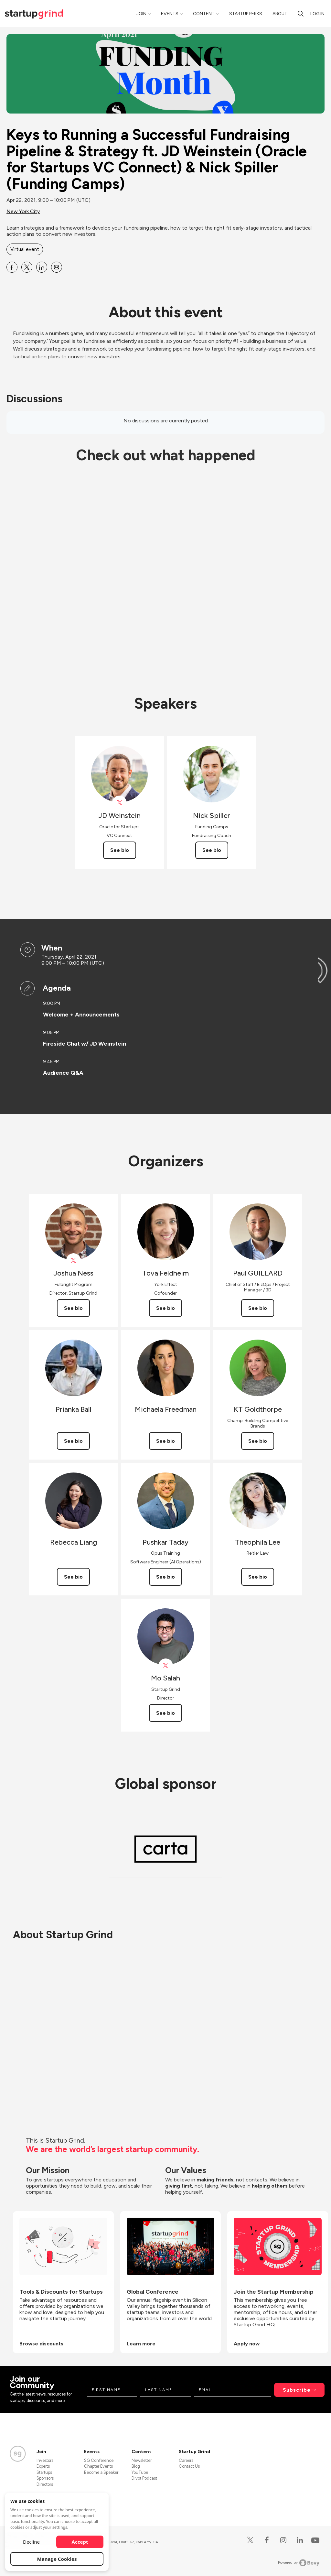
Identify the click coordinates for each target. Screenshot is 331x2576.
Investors (45, 2460)
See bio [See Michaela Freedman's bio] (165, 1441)
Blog (136, 2466)
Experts (43, 2466)
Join (141, 13)
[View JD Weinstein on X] (119, 803)
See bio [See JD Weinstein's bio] (119, 850)
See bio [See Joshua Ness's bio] (73, 1308)
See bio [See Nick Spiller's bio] (211, 850)
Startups (44, 2472)
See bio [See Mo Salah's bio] (165, 1713)
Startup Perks (245, 13)
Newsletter (142, 2460)
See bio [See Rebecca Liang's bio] (73, 1577)
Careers (186, 2460)
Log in (317, 13)
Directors (45, 2484)
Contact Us (189, 2466)
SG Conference (98, 2460)
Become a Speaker (101, 2472)
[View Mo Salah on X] (165, 1665)
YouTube (140, 2472)
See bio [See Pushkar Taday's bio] (165, 1577)
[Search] (300, 13)
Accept (80, 2541)
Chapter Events (98, 2466)
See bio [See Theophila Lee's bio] (257, 1577)
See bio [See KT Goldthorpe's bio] (257, 1441)
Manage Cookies (57, 2559)
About (279, 13)
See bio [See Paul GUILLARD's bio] (257, 1308)
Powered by (299, 2562)
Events (169, 13)
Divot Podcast (144, 2478)
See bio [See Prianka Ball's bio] (73, 1441)
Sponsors (45, 2478)
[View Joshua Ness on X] (73, 1260)
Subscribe (297, 2390)
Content (204, 13)
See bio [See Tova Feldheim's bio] (165, 1308)
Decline (31, 2541)
